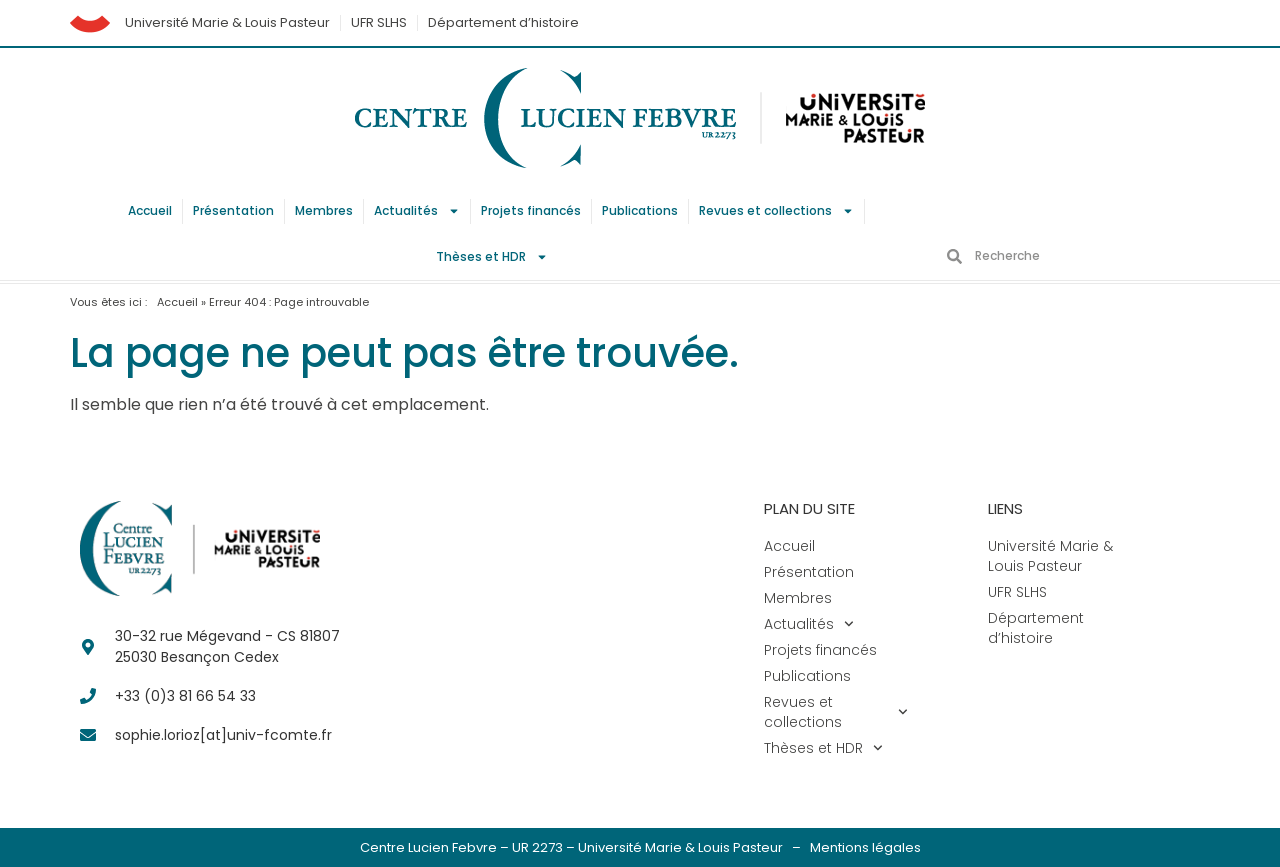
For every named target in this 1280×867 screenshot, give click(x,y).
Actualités (417, 211)
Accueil (150, 210)
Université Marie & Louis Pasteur (227, 22)
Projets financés (531, 210)
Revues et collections (776, 211)
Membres (324, 210)
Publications (640, 210)
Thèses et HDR (492, 257)
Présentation (233, 210)
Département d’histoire (503, 22)
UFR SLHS (379, 22)
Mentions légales (865, 847)
